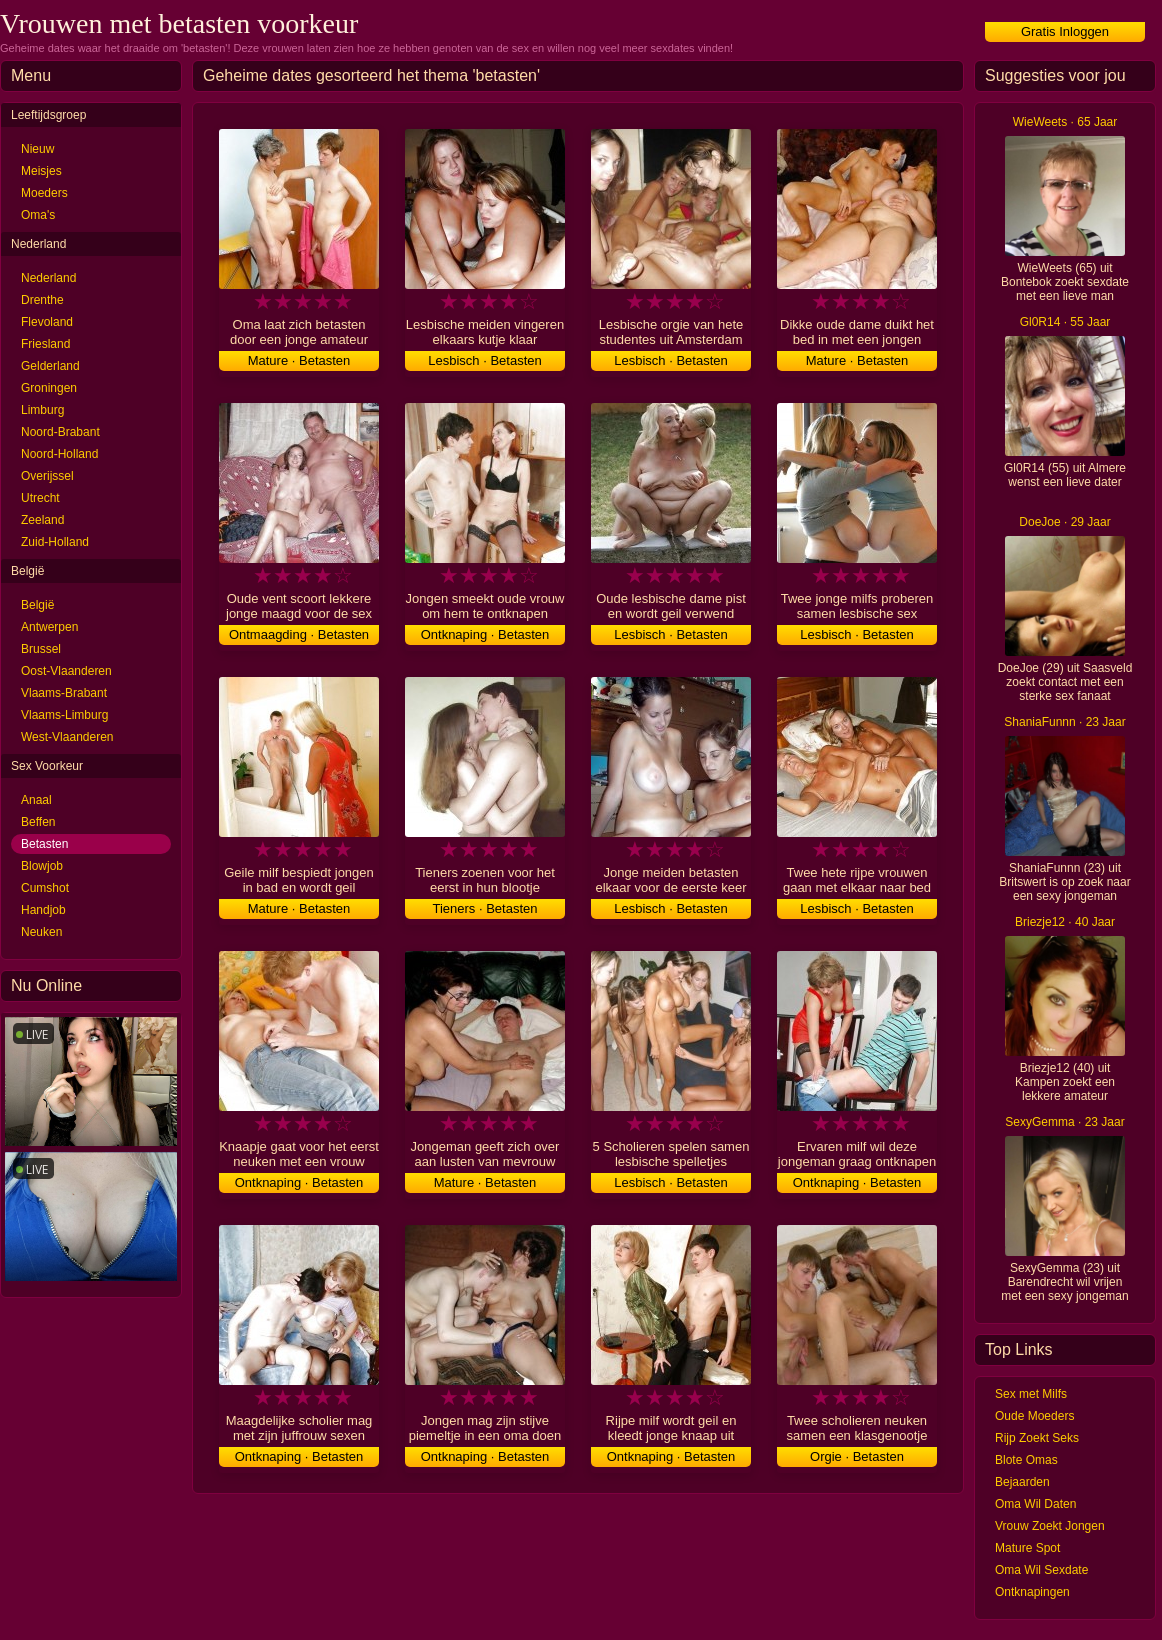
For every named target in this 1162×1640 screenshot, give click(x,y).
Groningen (49, 388)
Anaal (36, 800)
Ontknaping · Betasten (485, 634)
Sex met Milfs (1031, 1394)
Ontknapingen (1032, 1592)
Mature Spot (1027, 1548)
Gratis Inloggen (1065, 31)
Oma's (38, 215)
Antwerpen (49, 627)
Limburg (42, 410)
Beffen (38, 822)
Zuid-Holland (55, 542)
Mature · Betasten (299, 360)
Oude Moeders (1034, 1416)
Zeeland (42, 520)
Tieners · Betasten (484, 908)
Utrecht (40, 498)
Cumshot (45, 888)
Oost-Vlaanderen (66, 671)
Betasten (44, 844)
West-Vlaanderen (67, 737)
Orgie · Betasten (857, 1456)
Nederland (48, 278)
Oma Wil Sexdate (1041, 1570)
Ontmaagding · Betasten (299, 634)
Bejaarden (1022, 1482)
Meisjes (41, 171)
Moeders (44, 193)
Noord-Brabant (60, 432)
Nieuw (37, 149)
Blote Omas (1026, 1460)
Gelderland (50, 366)
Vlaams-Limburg (64, 715)
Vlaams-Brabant (64, 693)
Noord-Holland (59, 454)
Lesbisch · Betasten (484, 360)
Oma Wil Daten (1035, 1504)
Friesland (45, 344)
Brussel (41, 649)
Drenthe (42, 300)
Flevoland (47, 322)
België (37, 605)
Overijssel (47, 476)
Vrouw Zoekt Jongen (1050, 1526)
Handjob (43, 910)
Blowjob (42, 866)
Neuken (41, 932)
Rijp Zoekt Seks (1037, 1438)
